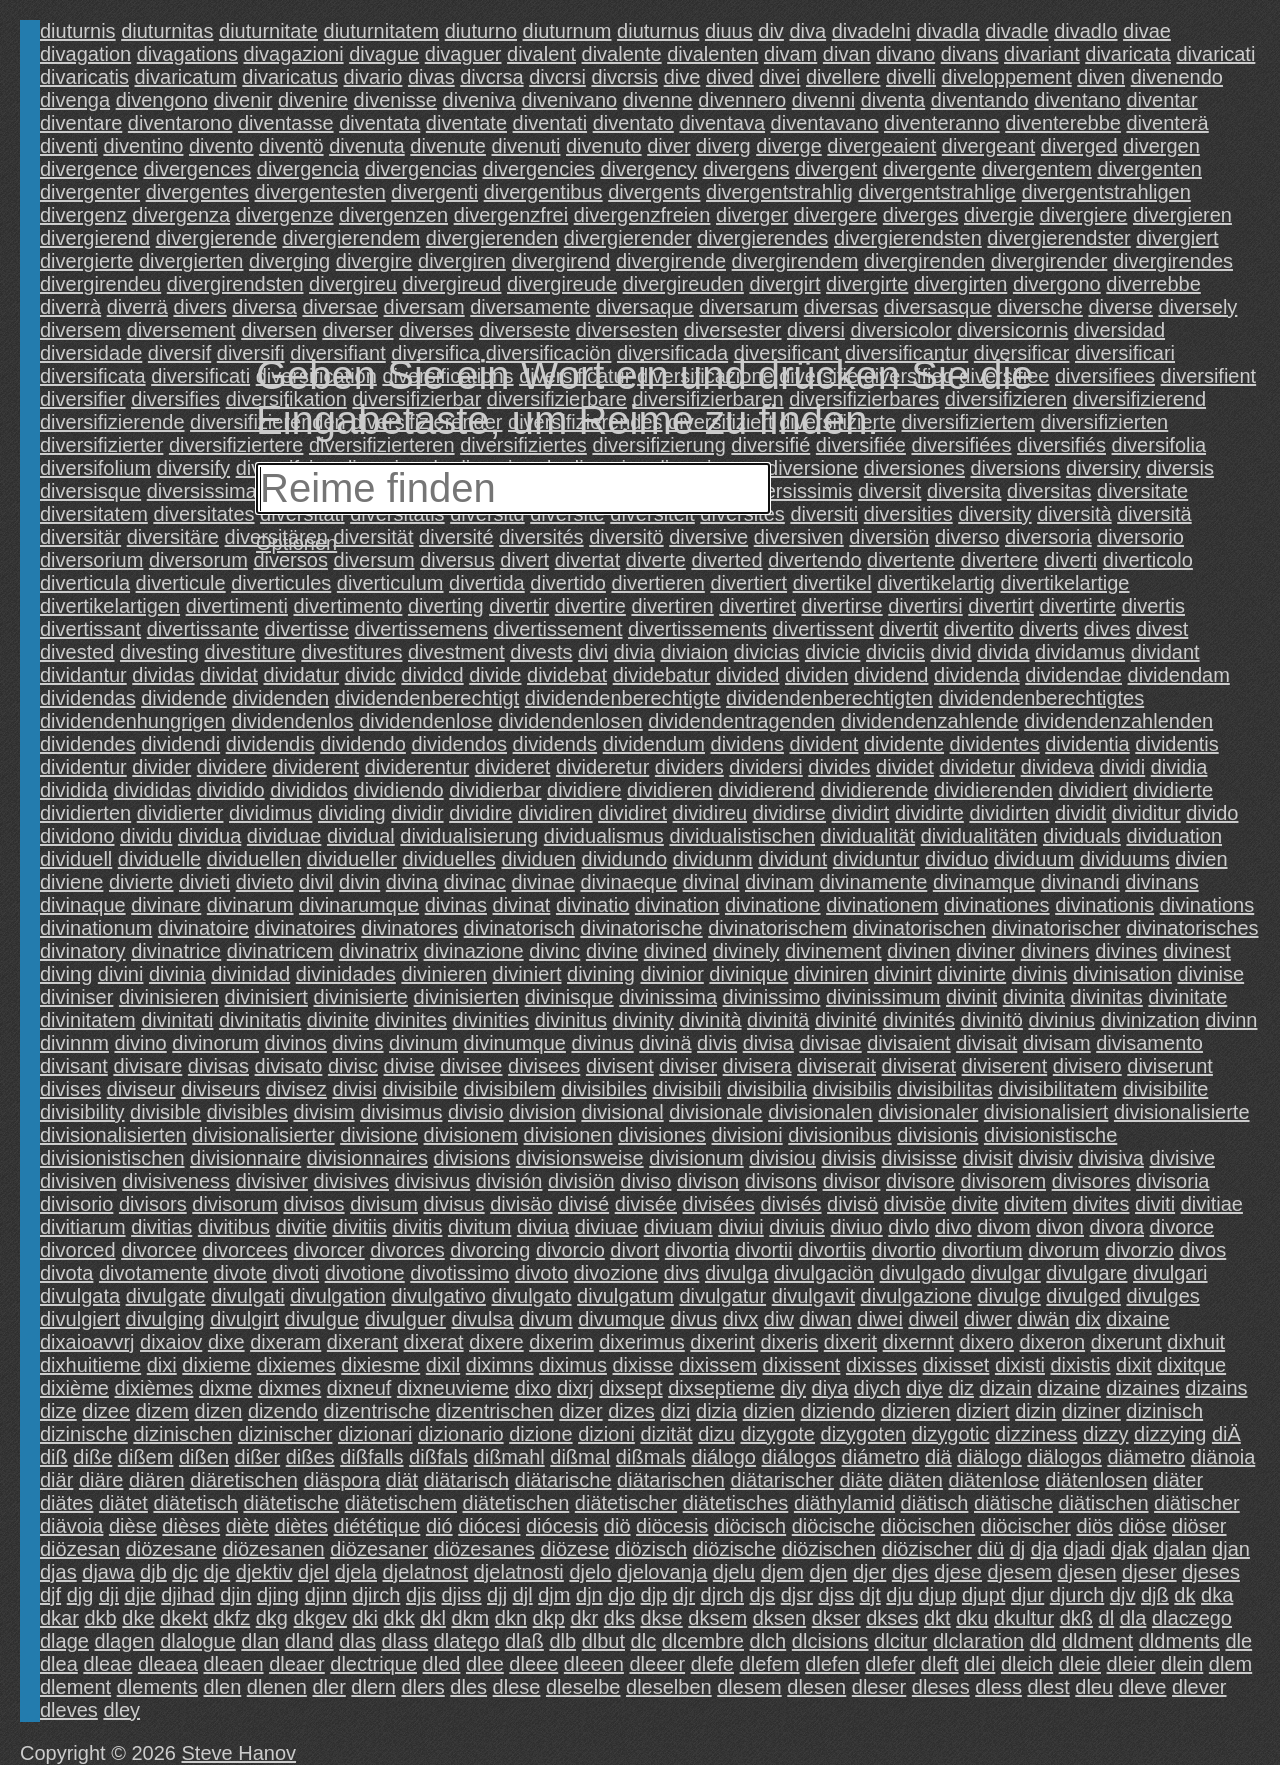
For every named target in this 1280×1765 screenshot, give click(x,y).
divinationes (997, 905)
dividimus (270, 813)
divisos (313, 1204)
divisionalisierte (1182, 1112)
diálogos (799, 1457)
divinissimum (883, 997)
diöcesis (672, 1526)
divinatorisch (519, 928)
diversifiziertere (236, 445)
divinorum (215, 1043)
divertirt (1001, 606)
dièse (133, 1526)
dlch (768, 1641)
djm (554, 1595)
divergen (1161, 146)
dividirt (861, 813)
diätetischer (626, 1503)
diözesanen (273, 1549)
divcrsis (624, 77)
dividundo (625, 859)
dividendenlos (292, 721)
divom (1003, 1227)
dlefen (832, 1664)
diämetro (1146, 1457)
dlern (373, 1687)
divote (239, 1273)
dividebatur (662, 675)
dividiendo (399, 790)
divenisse (395, 100)
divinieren (444, 974)
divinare (166, 905)
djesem (1020, 1572)
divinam (779, 882)
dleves (69, 1710)
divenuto (604, 146)
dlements (157, 1687)
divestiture (250, 652)
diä (938, 1457)
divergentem (1037, 169)
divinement (833, 951)
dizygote (777, 1434)
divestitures (351, 652)
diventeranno (942, 123)
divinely (746, 951)
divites (1101, 1204)
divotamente (153, 1273)
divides (839, 767)
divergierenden (492, 238)
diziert (982, 1411)
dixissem (718, 1365)
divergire (374, 261)
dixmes (289, 1388)
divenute (448, 146)
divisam (1057, 1043)
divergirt (784, 284)
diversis (1180, 468)
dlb (562, 1641)
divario (372, 77)
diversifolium (95, 468)
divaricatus (290, 77)
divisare (147, 1066)
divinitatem (88, 1020)
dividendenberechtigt (427, 698)
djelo (590, 1572)
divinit (971, 997)
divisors (153, 1204)
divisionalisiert (1046, 1112)
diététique (377, 1526)
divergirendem (795, 261)
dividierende (875, 790)
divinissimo (772, 997)
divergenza (181, 215)
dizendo (283, 1411)
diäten (915, 1480)
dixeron (1052, 1342)
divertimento (347, 606)
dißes (310, 1457)
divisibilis (852, 1089)
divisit (988, 1158)
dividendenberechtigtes (1042, 698)
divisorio (76, 1204)
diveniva (479, 100)
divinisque (569, 997)
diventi (69, 146)
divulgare (1086, 1273)
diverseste (524, 330)
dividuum (1034, 859)
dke (138, 1618)
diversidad (1119, 330)
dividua (209, 836)
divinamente (873, 882)
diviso (645, 1181)
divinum (423, 1043)
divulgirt (244, 1319)
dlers (422, 1687)
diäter (1178, 1480)
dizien (769, 1411)
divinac (475, 882)
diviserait (836, 1066)
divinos (296, 1043)
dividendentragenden (741, 721)
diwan (825, 1319)
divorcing (490, 1250)
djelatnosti (519, 1572)
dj (1018, 1549)
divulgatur (722, 1296)
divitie (301, 1227)
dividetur (977, 767)
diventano (1077, 100)
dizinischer (285, 1434)
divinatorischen (919, 928)
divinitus (571, 1020)
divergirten (960, 284)
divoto (541, 1273)
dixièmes (153, 1388)
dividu (146, 836)
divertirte (1077, 606)
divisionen (568, 1135)
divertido (568, 583)
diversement (181, 330)
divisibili (687, 1089)
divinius (1061, 1020)
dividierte (1173, 790)
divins (357, 1043)
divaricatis (84, 77)
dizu (716, 1434)
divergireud (451, 284)
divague (384, 54)
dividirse (789, 813)
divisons (781, 1181)
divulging (165, 1319)
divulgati (247, 1296)
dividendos (459, 744)
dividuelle (159, 859)
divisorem (1003, 1181)
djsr (797, 1595)
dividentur (83, 767)
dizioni (606, 1434)
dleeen (594, 1664)
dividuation (1174, 836)
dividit (1080, 813)
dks (619, 1618)
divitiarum (83, 1227)
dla (1133, 1618)
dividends (555, 744)
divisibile (420, 1089)
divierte (141, 882)
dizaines (1142, 1388)
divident (823, 744)
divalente (622, 54)
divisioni (747, 1135)
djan (1231, 1549)
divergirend (560, 261)
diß (54, 1457)
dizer (580, 1411)
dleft (940, 1664)
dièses (191, 1526)
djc (185, 1572)
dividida (74, 790)
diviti (1155, 1204)
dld (1043, 1641)
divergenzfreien (642, 215)
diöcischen (928, 1526)
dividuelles (448, 859)
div (771, 31)
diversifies (175, 399)
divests (541, 652)
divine (612, 951)
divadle (1016, 31)
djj (497, 1595)
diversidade (91, 353)
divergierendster (1058, 238)
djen (829, 1572)
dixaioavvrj (87, 1342)
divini (121, 974)
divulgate (166, 1296)
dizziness (1036, 1434)
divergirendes (1173, 261)
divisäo (521, 1204)
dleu (1094, 1687)
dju (899, 1595)
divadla (947, 31)
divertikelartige (1065, 583)
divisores (1091, 1181)
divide (495, 675)
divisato (289, 1066)
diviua (543, 1227)
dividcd (432, 675)
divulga (736, 1273)
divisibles (247, 1112)
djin (235, 1595)
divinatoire (203, 928)
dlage (64, 1641)
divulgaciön (824, 1273)
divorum (1063, 1250)
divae (1147, 31)
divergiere (1084, 215)
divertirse (842, 606)
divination (677, 905)
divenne (658, 100)
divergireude (562, 284)
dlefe (712, 1664)
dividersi (765, 767)
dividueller (352, 859)
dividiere (584, 790)
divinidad (250, 974)
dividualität (868, 836)
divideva (1057, 767)
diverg (723, 146)
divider (161, 767)
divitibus (234, 1227)
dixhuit (1196, 1342)
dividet (905, 767)
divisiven (78, 1181)
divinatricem (280, 951)
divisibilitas (945, 1089)
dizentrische (377, 1411)
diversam (424, 307)
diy (793, 1388)
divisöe (915, 1204)
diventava (722, 123)
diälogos (1064, 1457)
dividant (1165, 652)
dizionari (375, 1434)
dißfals (438, 1457)
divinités (919, 1020)
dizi (675, 1411)
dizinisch (1164, 1411)
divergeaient (881, 146)
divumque (621, 1319)
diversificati (200, 376)
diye (924, 1388)
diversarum (748, 307)
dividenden (280, 698)
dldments (1179, 1641)
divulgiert (80, 1319)
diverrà (70, 307)
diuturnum (567, 31)
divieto (265, 882)
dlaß (524, 1641)
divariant (1042, 54)
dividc (370, 675)
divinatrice (176, 951)
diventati (550, 123)
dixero (986, 1342)
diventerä (1167, 123)
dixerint (722, 1342)
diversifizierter (101, 445)
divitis (417, 1227)
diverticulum (390, 583)
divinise (1210, 974)
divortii (764, 1250)
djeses (1211, 1572)
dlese (517, 1687)
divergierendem (351, 238)
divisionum (696, 1158)
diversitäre (173, 537)
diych (877, 1388)
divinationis (1104, 905)
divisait (986, 1043)
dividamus (1080, 652)
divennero (742, 100)
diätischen (1103, 1503)
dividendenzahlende (930, 721)
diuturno (481, 31)
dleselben (669, 1687)
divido (1212, 813)
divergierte (86, 261)
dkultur (1024, 1618)
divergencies (539, 169)
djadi (1084, 1549)
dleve (1143, 1687)
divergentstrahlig (779, 192)
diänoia (1223, 1457)
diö (617, 1526)
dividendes (88, 744)
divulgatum (625, 1296)
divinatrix (378, 951)
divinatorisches (1192, 928)
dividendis (270, 744)
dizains (1216, 1388)
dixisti (1020, 1365)
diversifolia (1159, 445)
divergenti (434, 192)
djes (910, 1572)
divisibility (82, 1112)
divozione (616, 1273)
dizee (106, 1411)
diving (66, 974)
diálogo (723, 1457)
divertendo (814, 560)
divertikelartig (936, 583)
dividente (904, 744)
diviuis (797, 1227)
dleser (879, 1687)
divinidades (346, 974)
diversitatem (94, 514)
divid (951, 652)
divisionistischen (112, 1158)
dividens (747, 744)
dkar (59, 1618)
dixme (225, 1388)
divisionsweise (580, 1158)
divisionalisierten (113, 1135)
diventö (291, 146)
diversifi (251, 353)
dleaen (234, 1664)
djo (621, 1595)
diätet (123, 1503)
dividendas (88, 698)
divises (70, 1089)
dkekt (184, 1618)
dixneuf (359, 1388)
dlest (1048, 1687)
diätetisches (736, 1503)
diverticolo (1148, 560)
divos (1203, 1250)
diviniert (527, 974)
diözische (734, 1549)
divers (199, 307)
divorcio (570, 1250)
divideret (513, 767)
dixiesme (380, 1365)
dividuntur (876, 859)
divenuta (367, 146)
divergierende (216, 238)
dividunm (713, 859)
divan (847, 54)
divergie (999, 215)
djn (589, 1595)
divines (1126, 951)
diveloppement (1007, 77)
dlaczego (1192, 1618)
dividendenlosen (570, 721)
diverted (726, 560)
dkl (433, 1618)
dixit (1134, 1365)
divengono (162, 100)
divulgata (80, 1296)
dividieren (670, 790)
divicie (833, 652)
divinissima (668, 997)
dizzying (1170, 1434)
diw (779, 1319)
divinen (918, 951)
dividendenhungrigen (133, 721)
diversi (816, 330)
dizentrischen (495, 1411)
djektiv (264, 1572)
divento (221, 146)
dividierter (180, 813)
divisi (354, 1089)
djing (278, 1595)
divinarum (250, 905)
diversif (179, 353)
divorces (407, 1250)
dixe (226, 1342)
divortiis (832, 1250)
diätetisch (195, 1503)
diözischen (829, 1549)
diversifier (83, 399)
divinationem (882, 905)
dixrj (575, 1388)
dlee (485, 1664)
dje (217, 1572)
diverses (436, 330)
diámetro (881, 1457)
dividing (352, 813)
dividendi (180, 744)
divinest (1197, 951)
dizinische (84, 1434)
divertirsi (925, 606)
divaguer (463, 54)
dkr (584, 1618)
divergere (835, 215)
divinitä (778, 1020)
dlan (260, 1641)
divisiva (1111, 1158)
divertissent (823, 629)
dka (1217, 1595)
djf (50, 1595)
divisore (920, 1181)
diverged (1079, 146)
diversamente (530, 307)
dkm (470, 1618)
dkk (399, 1618)
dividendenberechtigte (623, 698)
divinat (522, 905)
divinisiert (266, 997)
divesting (159, 652)
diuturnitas (167, 31)
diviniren (831, 974)
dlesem (749, 1687)
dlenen (277, 1687)
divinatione (773, 905)
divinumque (515, 1043)
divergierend (95, 238)
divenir (243, 100)
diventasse (286, 123)
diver (668, 146)
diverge (789, 146)
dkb (100, 1618)
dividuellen (254, 859)
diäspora (342, 1480)
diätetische (292, 1503)
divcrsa (491, 77)
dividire (480, 813)
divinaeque (628, 882)
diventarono (180, 123)
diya (830, 1388)
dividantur (83, 675)
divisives (351, 1181)
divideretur (602, 767)
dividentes (995, 744)
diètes (301, 1526)
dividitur (1146, 813)
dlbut (603, 1641)
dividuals (1082, 836)
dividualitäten (979, 836)
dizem (162, 1411)
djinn (326, 1595)
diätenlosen (1096, 1480)
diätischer (1197, 1503)
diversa (264, 307)
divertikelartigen (110, 606)
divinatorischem (777, 928)
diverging (289, 261)
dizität (666, 1434)
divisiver (272, 1181)
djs (763, 1595)
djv (1123, 1595)
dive (682, 77)
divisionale (715, 1112)
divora (1117, 1227)
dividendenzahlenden (1118, 721)
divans (970, 54)
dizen (219, 1411)
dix (1088, 1319)
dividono (77, 836)
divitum (479, 1227)
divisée (646, 1204)
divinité (846, 1020)
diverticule (181, 583)
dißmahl (509, 1457)
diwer (988, 1319)
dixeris (789, 1342)
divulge (1008, 1296)
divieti (204, 882)
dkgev (320, 1618)
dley (121, 1710)
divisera (757, 1066)
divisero (1087, 1066)
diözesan (80, 1549)
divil (316, 882)
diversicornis (1012, 330)
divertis (1153, 606)
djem (782, 1572)
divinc (554, 951)
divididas (152, 790)
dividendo (363, 744)
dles (468, 1687)
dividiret (632, 813)
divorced (78, 1250)
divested (77, 652)
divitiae (1212, 1204)
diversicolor (900, 330)
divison (708, 1181)
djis (421, 1595)
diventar (1161, 100)
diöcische (833, 1526)
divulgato (531, 1296)
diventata (379, 123)
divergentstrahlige (937, 192)
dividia (1179, 767)
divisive (1182, 1158)
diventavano (825, 123)
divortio (904, 1250)
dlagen (125, 1641)
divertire (590, 606)
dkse (661, 1618)
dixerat (434, 1342)
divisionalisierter (263, 1135)
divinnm (74, 1043)
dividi (1123, 767)
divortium (982, 1250)
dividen (816, 675)
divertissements (697, 629)
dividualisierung (469, 836)
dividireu (710, 813)
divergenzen (393, 215)
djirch (377, 1595)
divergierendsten (908, 238)
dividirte (929, 813)
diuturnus (658, 31)
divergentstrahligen (1106, 192)
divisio (476, 1112)
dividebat (567, 675)
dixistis (1080, 1365)
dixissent (802, 1365)
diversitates (203, 514)
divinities (490, 1020)
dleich (1027, 1664)
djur (1027, 1595)
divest (1162, 629)
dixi (162, 1365)
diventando (980, 100)
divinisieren (169, 997)
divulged (1083, 1296)
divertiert (748, 583)
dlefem (770, 1664)
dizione (540, 1434)
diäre (101, 1480)
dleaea (168, 1664)
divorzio (1139, 1250)
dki (365, 1618)
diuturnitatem (382, 31)
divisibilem (510, 1089)
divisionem (471, 1135)
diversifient (1209, 376)
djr (684, 1595)
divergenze (285, 215)
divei (779, 77)
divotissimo (459, 1273)
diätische (1013, 1503)
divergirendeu (100, 284)
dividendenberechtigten (829, 698)
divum (545, 1319)
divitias (161, 1227)
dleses (941, 1687)
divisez (296, 1089)
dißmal (580, 1457)
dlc (644, 1641)
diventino (143, 146)
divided (747, 675)
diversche (1040, 307)
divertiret (757, 606)
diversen (279, 330)
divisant (74, 1066)
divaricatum (185, 77)
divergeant (988, 146)
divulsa (482, 1319)
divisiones (662, 1135)
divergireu (353, 284)
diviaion (694, 652)
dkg (272, 1618)
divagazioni (294, 54)
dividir (417, 813)
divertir (519, 606)
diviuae (606, 1227)
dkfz (231, 1618)
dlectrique (373, 1664)
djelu (734, 1572)
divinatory (83, 951)
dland (309, 1641)
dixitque (1191, 1365)
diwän (1043, 1319)
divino (140, 1043)
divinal (711, 882)
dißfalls (371, 1457)
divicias (767, 652)
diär (56, 1480)
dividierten (85, 813)
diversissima (202, 491)
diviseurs (220, 1089)
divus (693, 1319)
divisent (620, 1066)
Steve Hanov (239, 1753)
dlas (357, 1641)
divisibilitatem (1057, 1089)
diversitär (80, 537)
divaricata (1128, 54)
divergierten (191, 261)
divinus (602, 1043)
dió (439, 1526)
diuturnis (78, 31)
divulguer (405, 1319)
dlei (979, 1664)
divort (634, 1250)
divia (634, 652)
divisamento (1149, 1043)
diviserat (919, 1066)
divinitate (1187, 997)
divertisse (307, 629)
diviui (741, 1227)
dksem (717, 1618)
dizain (1006, 1388)
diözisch (651, 1549)
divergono (1057, 284)
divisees (544, 1066)
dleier (1131, 1664)
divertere (1000, 560)
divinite (338, 1020)
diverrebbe (1153, 284)
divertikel (832, 583)
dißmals (651, 1457)
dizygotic (951, 1434)
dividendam (1179, 675)
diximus (573, 1365)
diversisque (90, 491)
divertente (911, 560)
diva (807, 31)
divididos (309, 790)
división (509, 1181)
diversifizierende (112, 422)
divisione (379, 1135)
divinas (456, 905)
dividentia (1087, 744)
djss (836, 1595)
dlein (1182, 1664)
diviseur (141, 1089)
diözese (574, 1549)
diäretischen (244, 1480)
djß (1155, 1595)
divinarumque (359, 905)
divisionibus (839, 1135)
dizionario (461, 1434)
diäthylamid (844, 1503)
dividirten (1009, 813)
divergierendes (762, 238)
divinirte (971, 974)
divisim (323, 1112)
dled (442, 1664)
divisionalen (820, 1112)
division (542, 1112)
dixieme (216, 1365)
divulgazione (916, 1296)
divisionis (937, 1135)
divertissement (558, 629)
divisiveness (176, 1181)
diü (990, 1549)
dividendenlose (425, 721)
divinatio (592, 905)
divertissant (90, 629)
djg (80, 1595)
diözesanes (484, 1549)
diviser (688, 1066)
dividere (232, 767)
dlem (1230, 1664)
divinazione (474, 951)
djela (356, 1572)
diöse (1143, 1526)
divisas (218, 1066)
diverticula (85, 583)
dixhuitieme (90, 1365)
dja (1044, 1549)
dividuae (284, 836)
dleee (533, 1664)
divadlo (1085, 31)
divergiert (1177, 238)
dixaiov (171, 1342)
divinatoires (305, 928)
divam (790, 54)
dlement (75, 1687)
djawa (108, 1572)
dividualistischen (742, 836)
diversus (457, 560)
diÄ (1226, 1434)
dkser (836, 1618)
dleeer (657, 1664)
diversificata (93, 376)
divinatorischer (1056, 928)
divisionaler (928, 1112)
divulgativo (438, 1296)
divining (601, 974)
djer (869, 1572)
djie (140, 1595)
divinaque (83, 905)
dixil (443, 1365)
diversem (80, 330)
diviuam (678, 1227)
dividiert (1093, 790)
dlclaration (978, 1641)
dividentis (1176, 744)
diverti (1070, 560)
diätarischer (782, 1480)
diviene (71, 882)
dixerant (362, 1342)
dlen (222, 1687)
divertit (908, 629)
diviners (1055, 951)
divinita (1034, 997)
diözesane (171, 1549)
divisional (622, 1112)
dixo (533, 1388)
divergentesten (320, 192)
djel (313, 1572)
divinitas (1107, 997)
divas (431, 77)
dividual (361, 836)
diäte (860, 1480)
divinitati (177, 1020)
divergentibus (543, 192)
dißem (146, 1457)
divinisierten (467, 997)
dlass (404, 1641)
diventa (893, 100)
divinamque (984, 882)
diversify (193, 468)
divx (741, 1319)
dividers (689, 767)
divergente (929, 169)
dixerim (561, 1342)
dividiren (555, 813)
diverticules (281, 583)
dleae (107, 1664)
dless (998, 1687)
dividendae (1073, 675)
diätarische (563, 1480)
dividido (231, 790)
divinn (1231, 1020)
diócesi (489, 1526)
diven (1101, 77)
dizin (1035, 1411)
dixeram (285, 1342)
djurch (1077, 1595)
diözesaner (379, 1549)
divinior (671, 974)
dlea (59, 1664)
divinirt (903, 974)
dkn (511, 1618)
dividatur (301, 675)
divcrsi (557, 77)
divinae (542, 882)
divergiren (462, 261)
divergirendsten (235, 284)
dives (1107, 629)
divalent (541, 54)
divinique (748, 974)
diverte (656, 560)
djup (938, 1595)
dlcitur (900, 1641)
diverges (921, 215)
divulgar (1006, 1273)
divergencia (308, 169)
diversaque (645, 307)
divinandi (1080, 882)
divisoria (1172, 1181)
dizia (716, 1411)
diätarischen (671, 1480)
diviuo (856, 1227)
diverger (752, 215)
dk (1184, 1595)
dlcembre (703, 1641)
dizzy (1106, 1434)
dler (328, 1687)
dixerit (850, 1342)
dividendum (654, 744)
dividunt (792, 859)
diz (961, 1388)
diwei (880, 1319)
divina (412, 882)
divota (66, 1273)
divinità (710, 1020)
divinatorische (641, 928)
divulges (1162, 1296)
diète (247, 1526)
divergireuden (683, 284)
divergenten (1149, 169)
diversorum (198, 560)
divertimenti (237, 606)
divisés (790, 1204)
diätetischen (516, 1503)
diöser (1199, 1526)
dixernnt (918, 1342)
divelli (911, 77)
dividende (184, 698)
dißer (258, 1457)
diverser (357, 330)
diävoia (71, 1526)
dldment (1097, 1641)
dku (972, 1618)
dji (109, 1595)
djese (958, 1572)
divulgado (923, 1273)
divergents (654, 192)
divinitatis (260, 1020)
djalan (1179, 1549)
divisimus (401, 1112)
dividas (163, 675)
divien (1201, 859)
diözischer (927, 1549)
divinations (1207, 905)
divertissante (203, 629)
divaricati (1215, 54)
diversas (841, 307)
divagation (85, 54)
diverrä (137, 307)
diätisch (935, 1503)
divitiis (359, 1227)
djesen (1087, 1572)
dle (1238, 1641)
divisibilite (1166, 1089)
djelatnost (426, 1572)
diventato (633, 123)
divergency (648, 169)
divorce (1182, 1227)
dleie (1080, 1664)
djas (58, 1572)
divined (675, 951)
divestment (456, 652)
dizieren (916, 1411)
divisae (830, 1043)
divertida (487, 583)
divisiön (581, 1181)
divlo (908, 1227)
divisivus (433, 1181)
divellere (843, 77)
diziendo (838, 1411)
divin (359, 882)
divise (409, 1066)
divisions (472, 1158)
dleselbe (583, 1687)
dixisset (956, 1365)
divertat (588, 560)
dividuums (1125, 859)
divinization (1150, 1020)
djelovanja (662, 1572)
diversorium (91, 560)
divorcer (329, 1250)
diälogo (989, 1457)
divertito (979, 629)
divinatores (409, 928)
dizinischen (182, 1434)
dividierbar (495, 790)
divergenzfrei (511, 215)
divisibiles (604, 1089)
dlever (1199, 1687)
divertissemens (421, 629)
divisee (471, 1066)
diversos (290, 560)
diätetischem (401, 1503)
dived (730, 77)
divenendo (1177, 77)
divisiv (1045, 1158)
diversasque (938, 307)
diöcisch (750, 1526)
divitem (1035, 1204)
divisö (852, 1204)
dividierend (766, 790)
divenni (823, 100)
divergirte (867, 284)
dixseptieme (721, 1388)
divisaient (908, 1043)
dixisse (643, 1365)
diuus (729, 31)
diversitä (1154, 514)
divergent (836, 169)
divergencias (421, 169)
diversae (340, 307)
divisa (768, 1043)
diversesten (627, 330)
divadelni (871, 31)
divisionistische (1050, 1135)
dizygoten (864, 1434)
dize (58, 1411)
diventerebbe (1063, 123)
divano (905, 54)
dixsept (630, 1388)
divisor (852, 1181)
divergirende (671, 261)
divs (682, 1273)
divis (717, 1043)
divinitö (992, 1020)
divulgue (322, 1319)
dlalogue (198, 1641)
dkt (937, 1618)
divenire (313, 100)
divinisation (1122, 974)
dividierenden (993, 790)
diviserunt (1170, 1066)
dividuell (76, 859)
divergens (746, 169)
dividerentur (417, 767)
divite (975, 1204)
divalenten (712, 54)
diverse (1120, 307)
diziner (1091, 1411)
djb (153, 1572)
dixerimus (642, 1342)
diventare (81, 123)
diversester (733, 330)
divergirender (1049, 261)
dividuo (956, 859)
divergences (197, 169)
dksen (779, 1618)
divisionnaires (367, 1158)
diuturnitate (268, 31)
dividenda (977, 675)
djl (523, 1595)
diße (92, 1457)
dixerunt (1126, 1342)
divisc (353, 1066)
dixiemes (296, 1365)
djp (654, 1595)
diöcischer (1026, 1526)
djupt (983, 1595)
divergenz (83, 215)
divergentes (197, 192)
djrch (722, 1595)
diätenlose (993, 1480)
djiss (461, 1595)
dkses (892, 1618)
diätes (66, 1503)
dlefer (890, 1664)
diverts (1048, 629)
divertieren (657, 583)
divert (524, 560)
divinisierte (360, 997)
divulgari (1170, 1273)
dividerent (315, 767)
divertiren (672, 606)
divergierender (628, 238)
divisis (849, 1158)
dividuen (538, 859)
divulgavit (813, 1296)
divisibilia (767, 1089)
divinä (665, 1043)
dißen (204, 1457)
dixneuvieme (453, 1388)
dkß (1076, 1618)
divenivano (570, 100)
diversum (373, 560)
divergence (89, 169)
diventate (466, 123)
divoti (295, 1273)
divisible (165, 1112)
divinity (643, 1020)
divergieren (1182, 215)
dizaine (1068, 1388)
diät (402, 1480)
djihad (187, 1595)
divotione (365, 1273)
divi (593, 652)
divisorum (235, 1204)
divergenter (90, 192)
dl (1107, 1618)
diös (1094, 1526)
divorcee (159, 1250)
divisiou (782, 1158)
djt (870, 1595)
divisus (453, 1204)
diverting (446, 606)
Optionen (296, 543)
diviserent (1005, 1066)
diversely (1197, 307)
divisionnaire (245, 1158)
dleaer (297, 1664)
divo (953, 1227)
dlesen (816, 1687)
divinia (177, 974)
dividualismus (604, 836)
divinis (1040, 974)
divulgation (338, 1296)
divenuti (526, 146)
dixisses (881, 1365)
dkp (549, 1618)
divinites (411, 1020)
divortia (697, 1250)
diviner (985, 951)
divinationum (96, 928)
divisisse (920, 1158)
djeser (1149, 1572)
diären (157, 1480)
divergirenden (924, 261)
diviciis (895, 652)
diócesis (562, 1526)
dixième (74, 1388)
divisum (384, 1204)
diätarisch (467, 1480)
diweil (933, 1319)
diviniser (76, 997)
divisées (719, 1204)
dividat (229, 675)
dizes (631, 1411)
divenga (75, 100)
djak (1129, 1549)
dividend (891, 675)
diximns (500, 1365)
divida (1003, 652)
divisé (583, 1204)
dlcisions (830, 1641)
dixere (496, 1342)
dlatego (467, 1641)
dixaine (1137, 1319)
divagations (187, 54)
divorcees (245, 1250)
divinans (1161, 882)
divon (1060, 1227)
